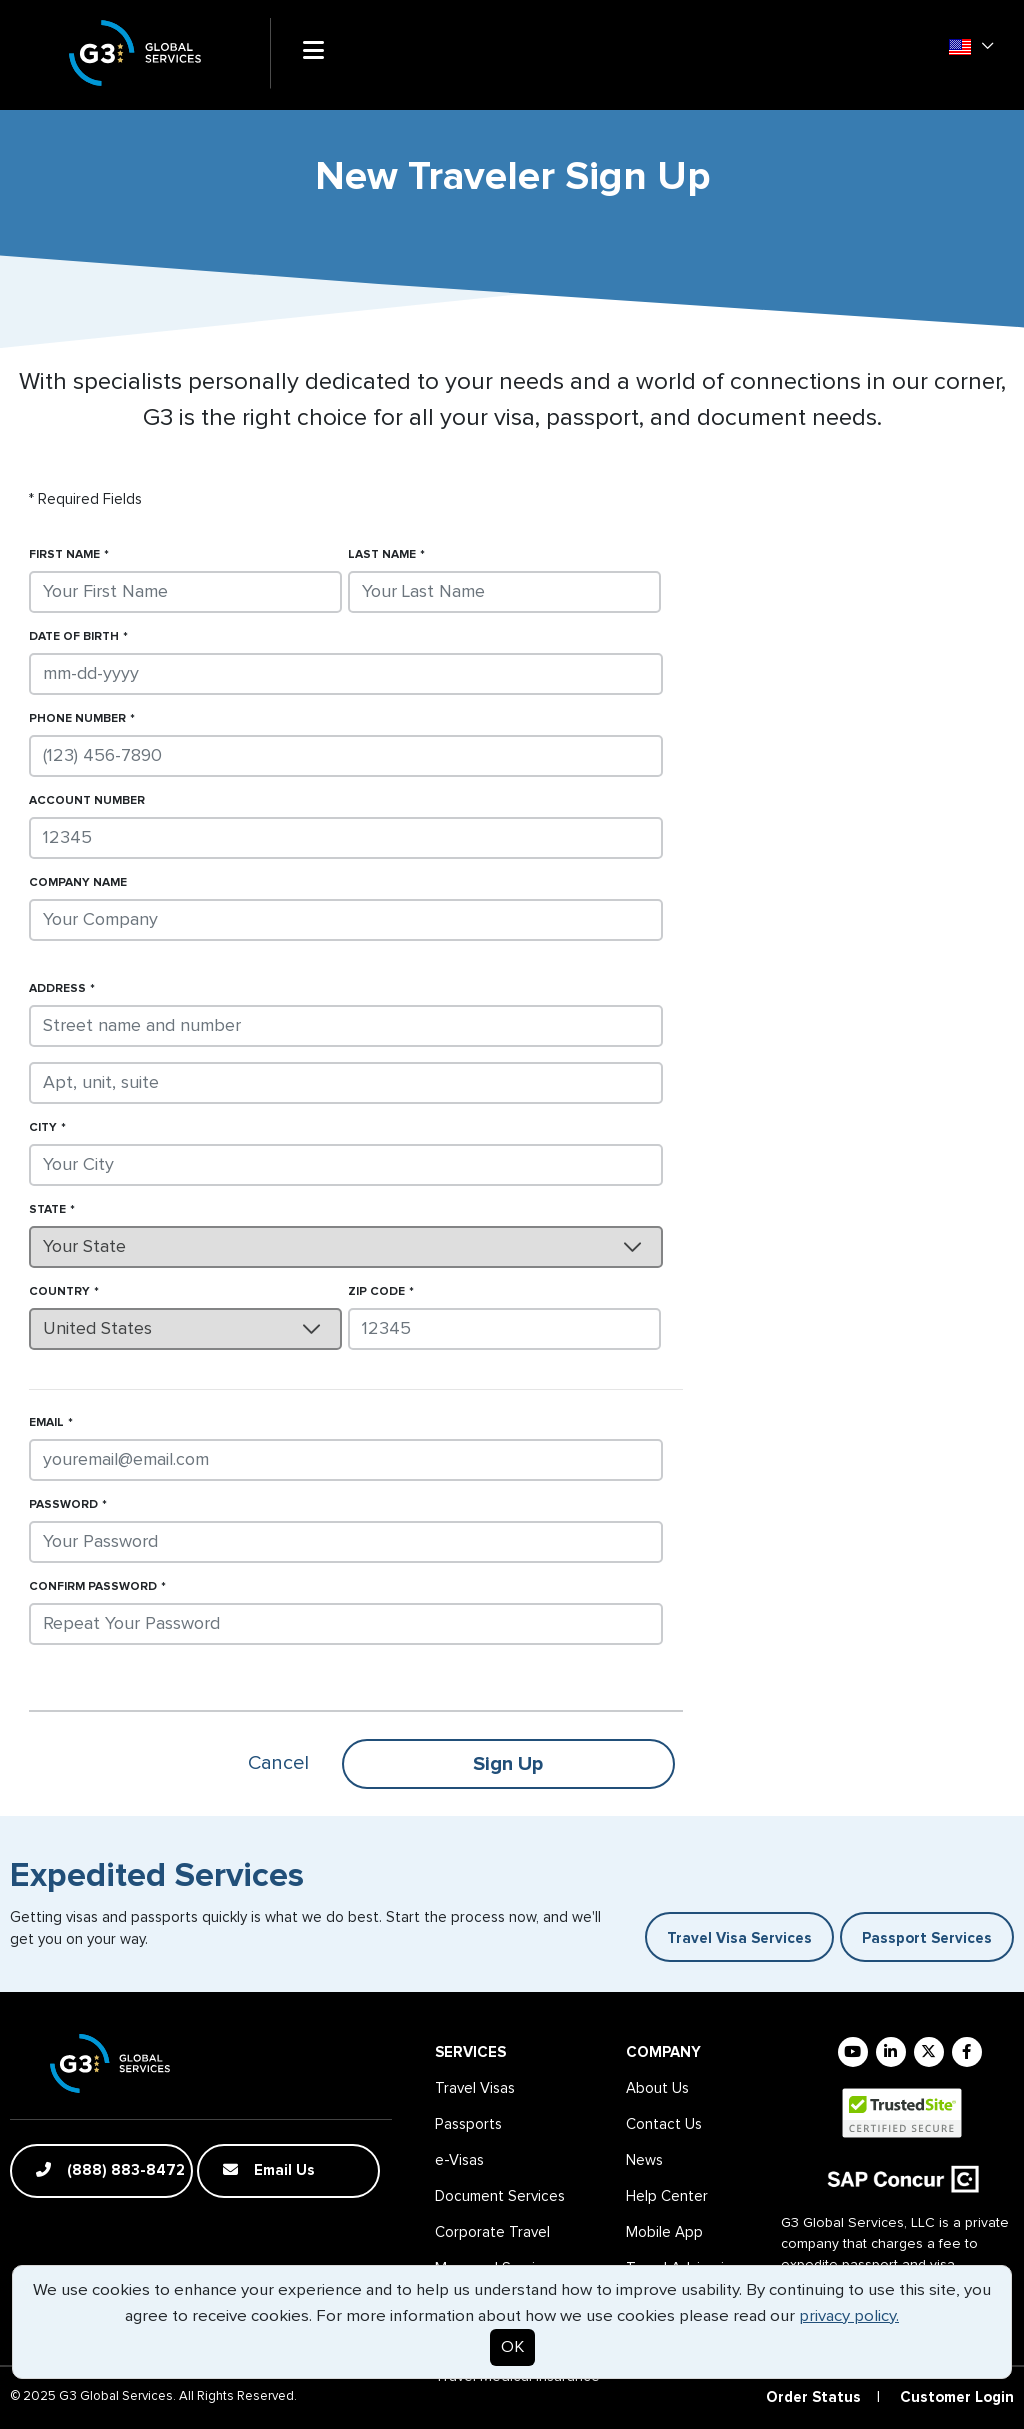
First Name (64, 555)
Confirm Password (93, 1587)
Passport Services (927, 1938)
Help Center (667, 2196)
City (43, 1128)
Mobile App (664, 2232)
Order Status (813, 2397)
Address (57, 989)
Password (63, 1505)
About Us (657, 2088)
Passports (468, 2124)
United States (97, 1329)
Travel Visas (475, 2088)
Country (59, 1292)
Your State (84, 1247)
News (644, 2160)
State (47, 1210)
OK (512, 2347)
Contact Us (664, 2124)
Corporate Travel (492, 2232)
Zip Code (376, 1292)
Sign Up (508, 1764)
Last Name (382, 555)
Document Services (500, 2196)
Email (46, 1423)
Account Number (87, 801)
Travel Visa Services (739, 1938)
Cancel (278, 1763)
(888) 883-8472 (110, 2170)
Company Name (78, 883)
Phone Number (77, 719)
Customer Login (957, 2397)
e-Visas (459, 2160)
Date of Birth (74, 637)
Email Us (269, 2170)
